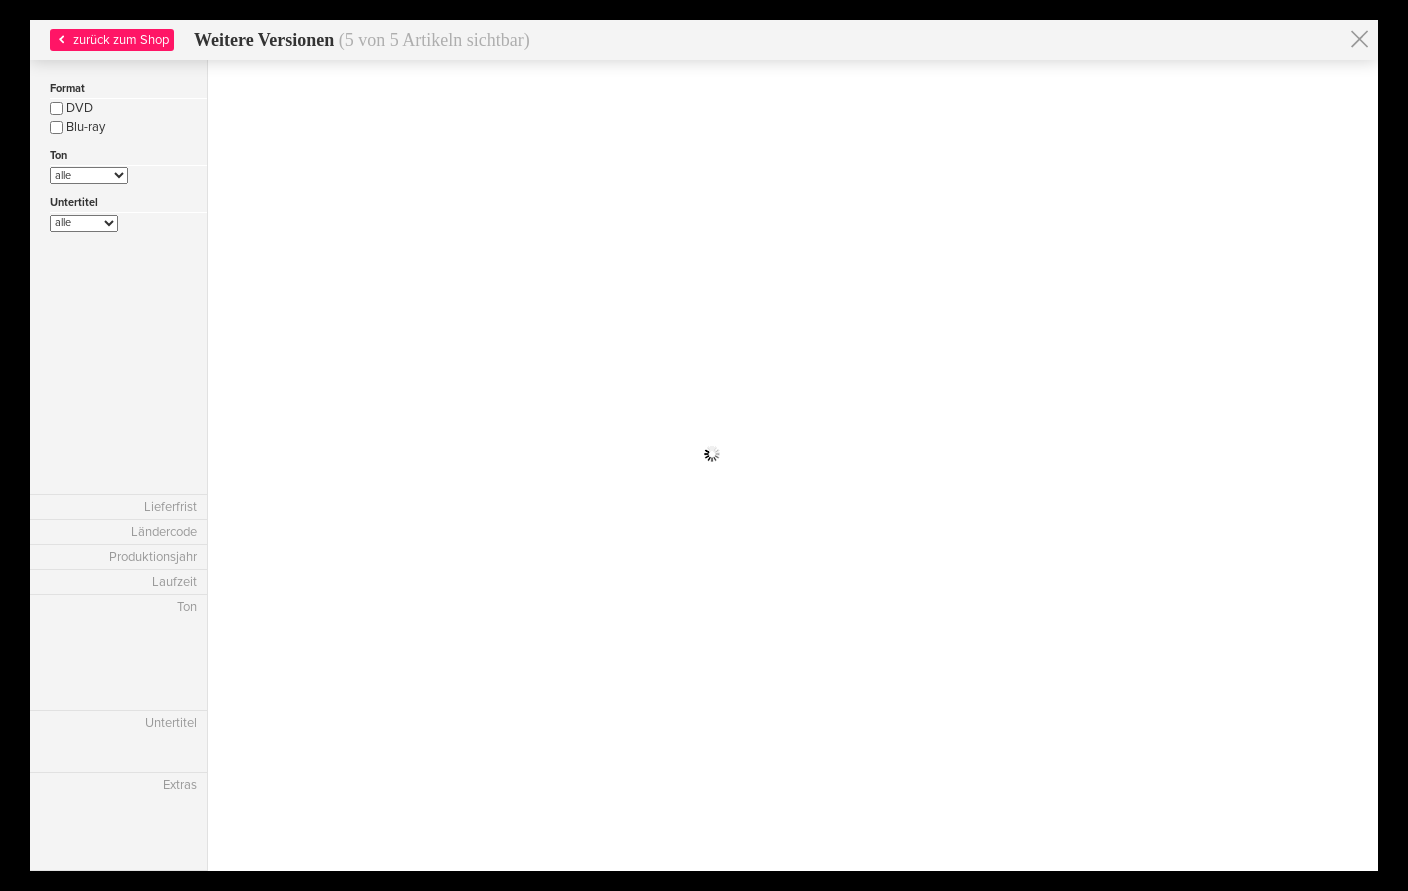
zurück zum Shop (111, 40)
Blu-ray (77, 127)
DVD (71, 108)
